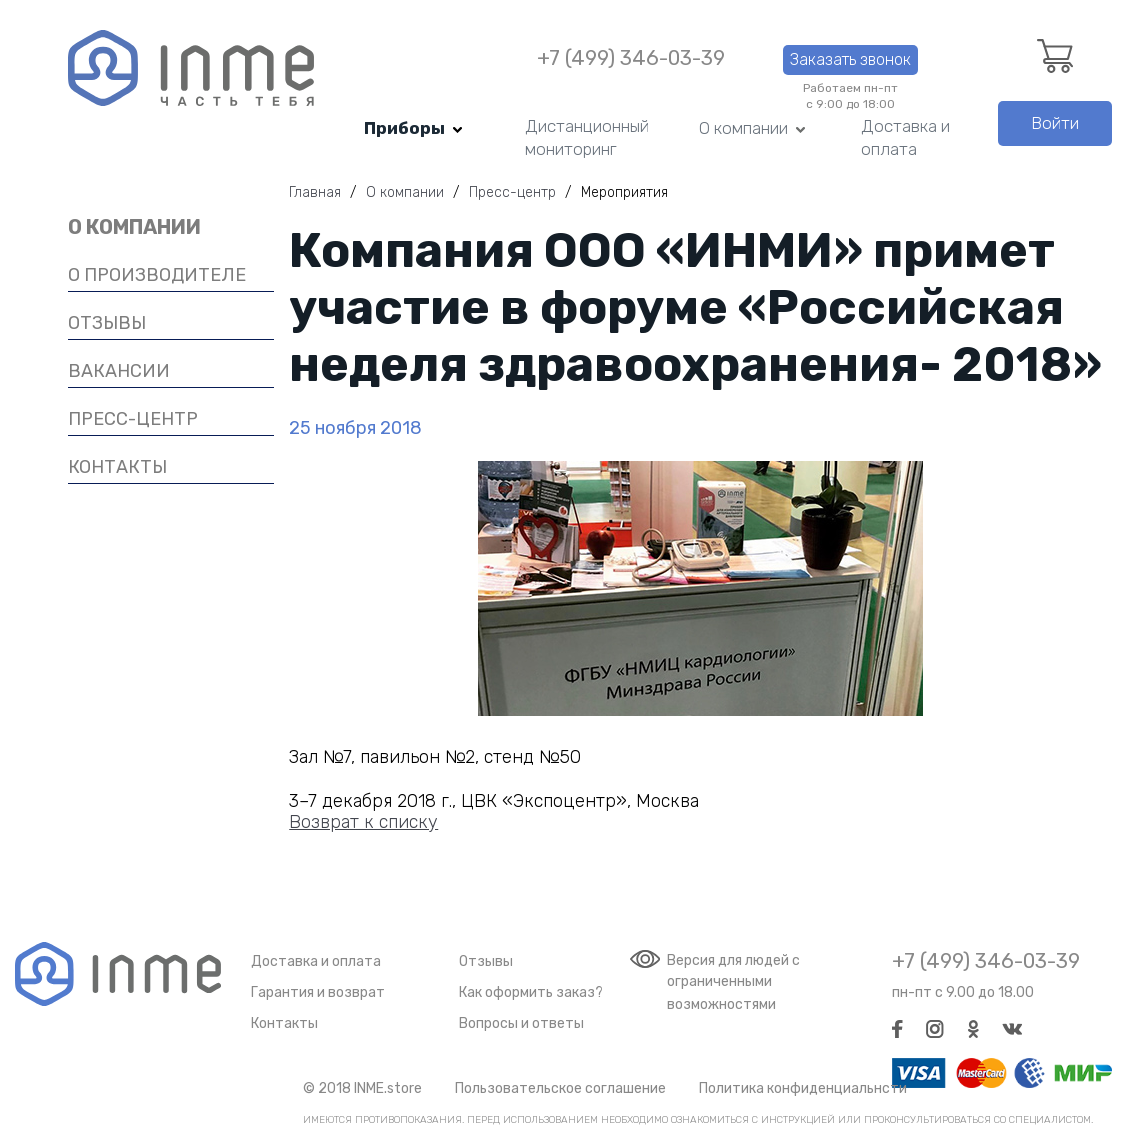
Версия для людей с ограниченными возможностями (733, 982)
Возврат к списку (363, 822)
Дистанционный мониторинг (587, 137)
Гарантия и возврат (318, 992)
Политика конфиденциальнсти (803, 1088)
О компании (743, 128)
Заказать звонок (850, 59)
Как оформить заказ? (531, 992)
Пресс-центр (133, 419)
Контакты (284, 1023)
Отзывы (486, 961)
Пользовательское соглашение (560, 1088)
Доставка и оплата (905, 137)
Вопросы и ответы (521, 1023)
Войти (1055, 123)
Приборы (404, 128)
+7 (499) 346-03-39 (631, 58)
